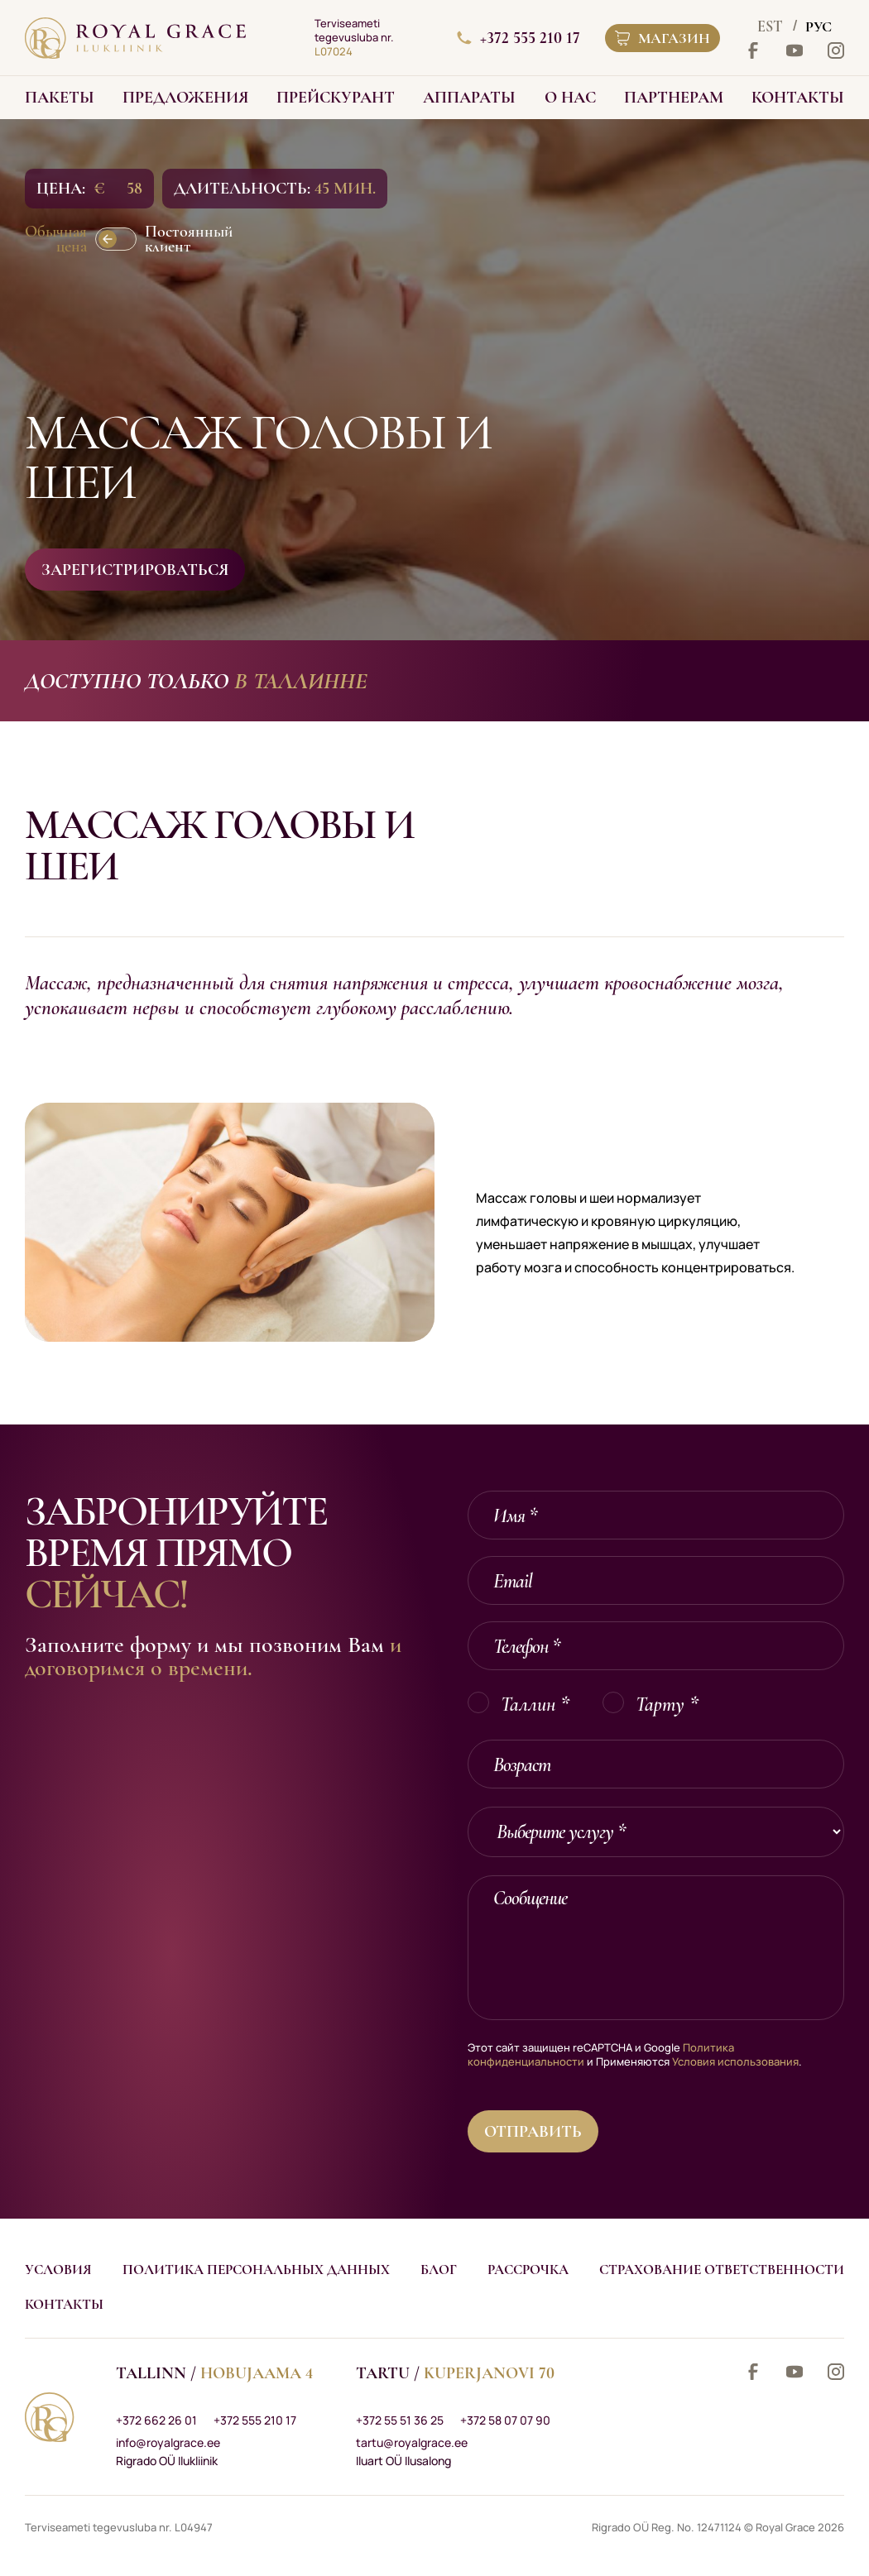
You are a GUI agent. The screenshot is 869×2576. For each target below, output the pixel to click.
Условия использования (735, 2061)
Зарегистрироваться (134, 570)
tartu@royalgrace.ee (412, 2442)
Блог (438, 2269)
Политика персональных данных (256, 2269)
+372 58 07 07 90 (505, 2420)
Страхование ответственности (721, 2269)
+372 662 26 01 (156, 2420)
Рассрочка (528, 2269)
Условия (58, 2269)
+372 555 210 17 (518, 38)
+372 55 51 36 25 (400, 2420)
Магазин (662, 38)
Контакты (64, 2304)
